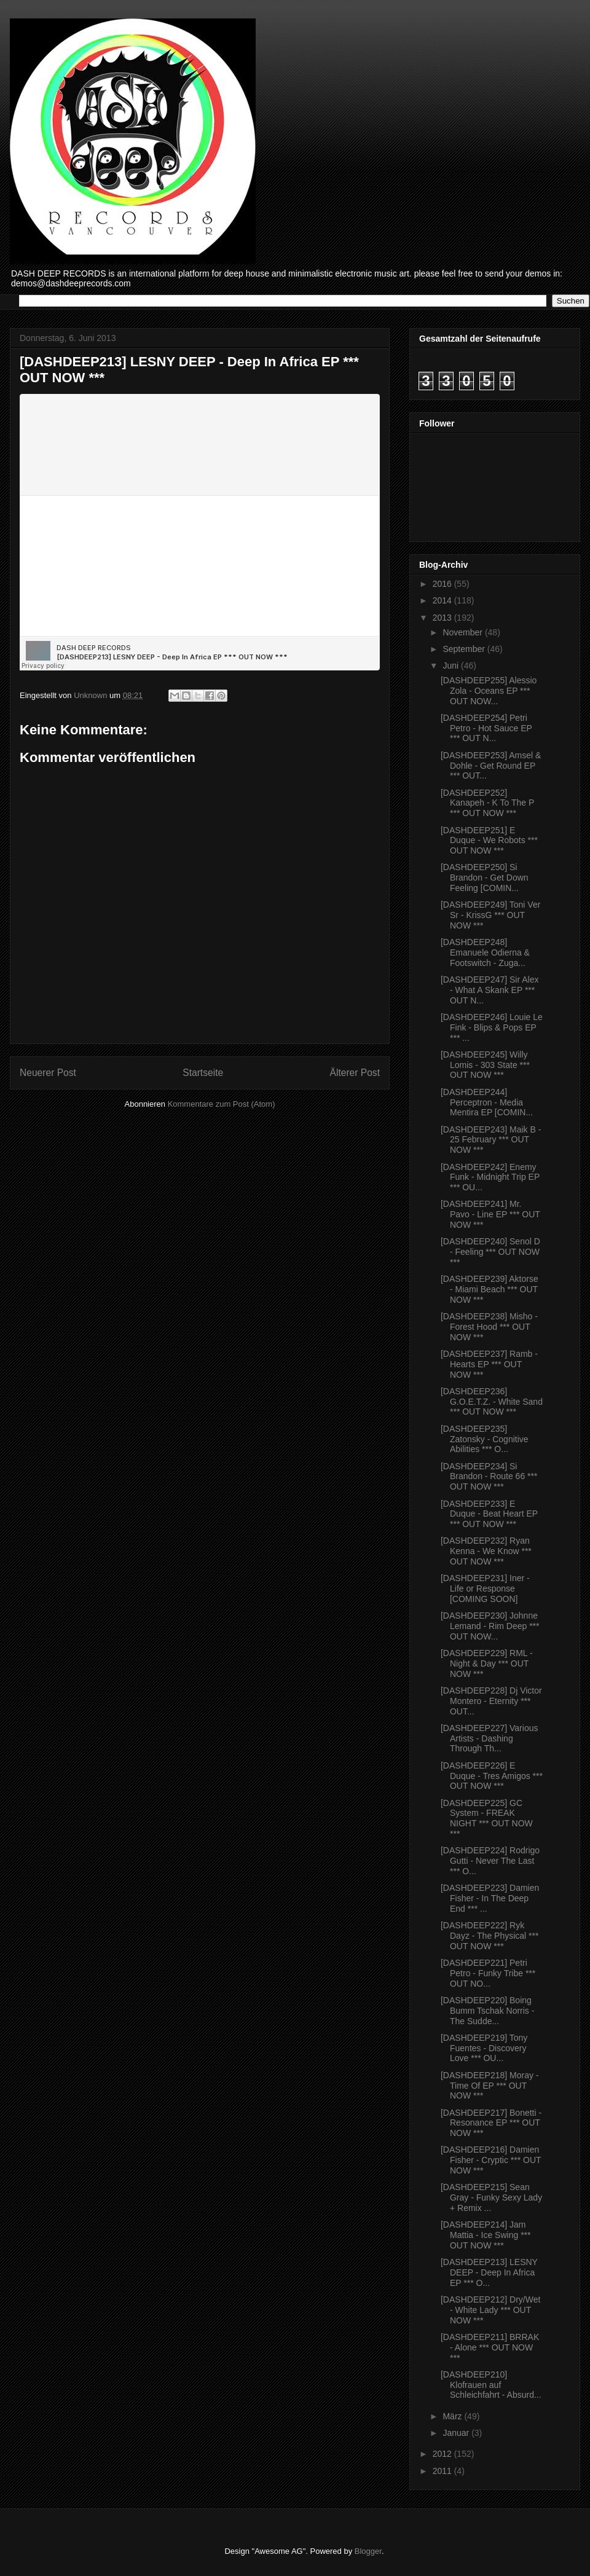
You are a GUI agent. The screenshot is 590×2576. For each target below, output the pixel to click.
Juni (451, 665)
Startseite (203, 1072)
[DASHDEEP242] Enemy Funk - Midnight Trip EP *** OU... (490, 1177)
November (463, 632)
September (464, 649)
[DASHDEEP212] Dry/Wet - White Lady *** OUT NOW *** (490, 2310)
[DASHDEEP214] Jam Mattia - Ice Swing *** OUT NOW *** (486, 2235)
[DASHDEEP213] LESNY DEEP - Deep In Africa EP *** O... (489, 2272)
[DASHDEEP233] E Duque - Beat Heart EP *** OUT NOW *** (489, 1514)
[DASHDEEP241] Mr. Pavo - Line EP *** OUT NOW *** (490, 1214)
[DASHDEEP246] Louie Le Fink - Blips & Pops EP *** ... (492, 1027)
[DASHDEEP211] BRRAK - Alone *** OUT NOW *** (490, 2347)
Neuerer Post (48, 1072)
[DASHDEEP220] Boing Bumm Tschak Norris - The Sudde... (487, 2010)
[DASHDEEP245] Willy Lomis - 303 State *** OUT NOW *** (485, 1065)
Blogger (368, 2551)
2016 (443, 584)
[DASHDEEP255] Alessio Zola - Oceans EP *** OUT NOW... (489, 690)
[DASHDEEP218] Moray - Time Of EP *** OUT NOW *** (490, 2085)
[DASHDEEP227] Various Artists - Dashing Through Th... (489, 1738)
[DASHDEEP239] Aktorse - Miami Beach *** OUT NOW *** (489, 1289)
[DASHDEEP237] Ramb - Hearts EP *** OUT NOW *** (489, 1364)
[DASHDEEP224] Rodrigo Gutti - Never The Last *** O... (490, 1860)
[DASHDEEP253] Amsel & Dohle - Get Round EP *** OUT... (491, 765)
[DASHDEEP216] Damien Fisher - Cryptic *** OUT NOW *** (491, 2160)
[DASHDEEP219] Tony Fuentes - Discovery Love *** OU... (484, 2048)
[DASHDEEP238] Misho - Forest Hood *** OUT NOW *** (489, 1326)
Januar (456, 2433)
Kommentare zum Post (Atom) (221, 1104)
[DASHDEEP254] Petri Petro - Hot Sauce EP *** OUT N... (486, 728)
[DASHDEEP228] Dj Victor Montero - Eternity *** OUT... (491, 1701)
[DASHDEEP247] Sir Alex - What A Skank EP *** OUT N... (490, 990)
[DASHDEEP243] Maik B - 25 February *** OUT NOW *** (491, 1140)
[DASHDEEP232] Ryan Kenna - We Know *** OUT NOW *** (486, 1551)
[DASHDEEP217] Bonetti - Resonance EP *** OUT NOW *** (491, 2123)
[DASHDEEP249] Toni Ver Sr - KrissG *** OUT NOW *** (490, 915)
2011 (443, 2471)
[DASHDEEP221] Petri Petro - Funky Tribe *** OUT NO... (488, 1973)
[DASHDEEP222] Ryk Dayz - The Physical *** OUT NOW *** (489, 1935)
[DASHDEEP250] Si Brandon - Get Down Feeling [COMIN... (485, 877)
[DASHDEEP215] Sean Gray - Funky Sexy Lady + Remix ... (491, 2197)
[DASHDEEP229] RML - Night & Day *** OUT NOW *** (487, 1663)
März (453, 2416)
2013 (443, 617)
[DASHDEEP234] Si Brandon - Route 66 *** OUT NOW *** (489, 1476)
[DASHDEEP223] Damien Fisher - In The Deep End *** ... (490, 1898)
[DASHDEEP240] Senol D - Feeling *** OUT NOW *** (490, 1251)
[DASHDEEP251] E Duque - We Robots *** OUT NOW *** (489, 840)
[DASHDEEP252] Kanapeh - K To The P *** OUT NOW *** (487, 803)
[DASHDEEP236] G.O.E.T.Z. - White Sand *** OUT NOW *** (492, 1401)
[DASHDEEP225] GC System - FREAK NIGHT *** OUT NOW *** (487, 1818)
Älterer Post (355, 1072)
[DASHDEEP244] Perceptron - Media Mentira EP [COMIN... (487, 1102)
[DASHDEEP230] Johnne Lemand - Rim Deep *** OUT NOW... (490, 1626)
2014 (443, 600)
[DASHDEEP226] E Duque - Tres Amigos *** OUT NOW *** (492, 1776)
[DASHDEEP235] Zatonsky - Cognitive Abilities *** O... (485, 1439)
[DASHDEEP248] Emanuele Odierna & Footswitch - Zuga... (485, 952)
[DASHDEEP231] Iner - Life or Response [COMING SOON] (485, 1588)
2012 (443, 2454)
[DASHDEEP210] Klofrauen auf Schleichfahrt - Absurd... (491, 2385)
